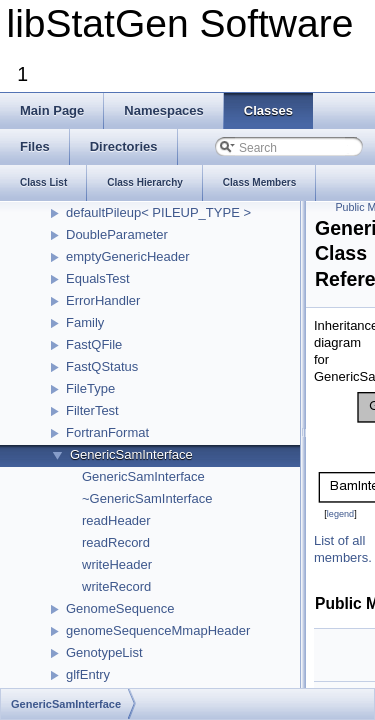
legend (340, 514)
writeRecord (116, 586)
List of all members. (343, 549)
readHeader (116, 520)
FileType (90, 388)
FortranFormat (107, 432)
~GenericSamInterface (147, 498)
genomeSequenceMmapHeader (158, 630)
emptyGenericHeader (128, 256)
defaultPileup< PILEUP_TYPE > (158, 212)
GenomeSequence (120, 608)
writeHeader (117, 564)
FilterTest (92, 410)
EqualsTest (98, 278)
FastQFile (94, 344)
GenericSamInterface (131, 454)
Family (85, 322)
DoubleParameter (117, 234)
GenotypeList (104, 652)
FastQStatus (102, 366)
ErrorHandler (103, 300)
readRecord (116, 542)
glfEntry (88, 674)
